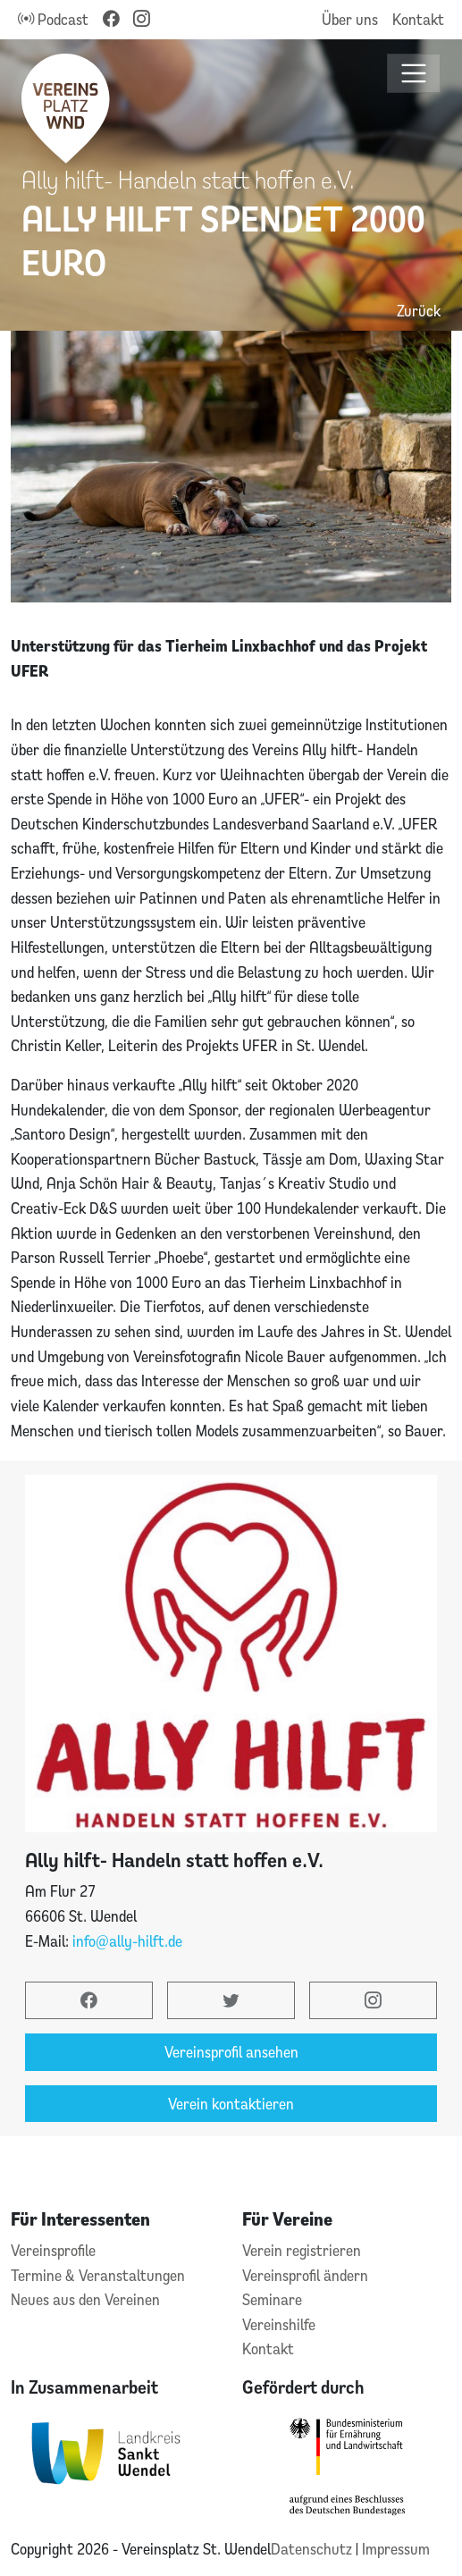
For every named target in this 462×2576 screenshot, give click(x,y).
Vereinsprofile (53, 2250)
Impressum (396, 2548)
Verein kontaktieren (231, 2103)
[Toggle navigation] (414, 74)
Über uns (350, 19)
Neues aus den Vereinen (85, 2299)
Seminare (272, 2299)
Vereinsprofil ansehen (231, 2051)
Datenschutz (313, 2548)
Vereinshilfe (278, 2324)
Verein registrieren (301, 2250)
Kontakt (418, 19)
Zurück (419, 310)
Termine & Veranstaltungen (98, 2275)
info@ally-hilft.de (127, 1941)
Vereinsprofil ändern (305, 2275)
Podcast (53, 19)
